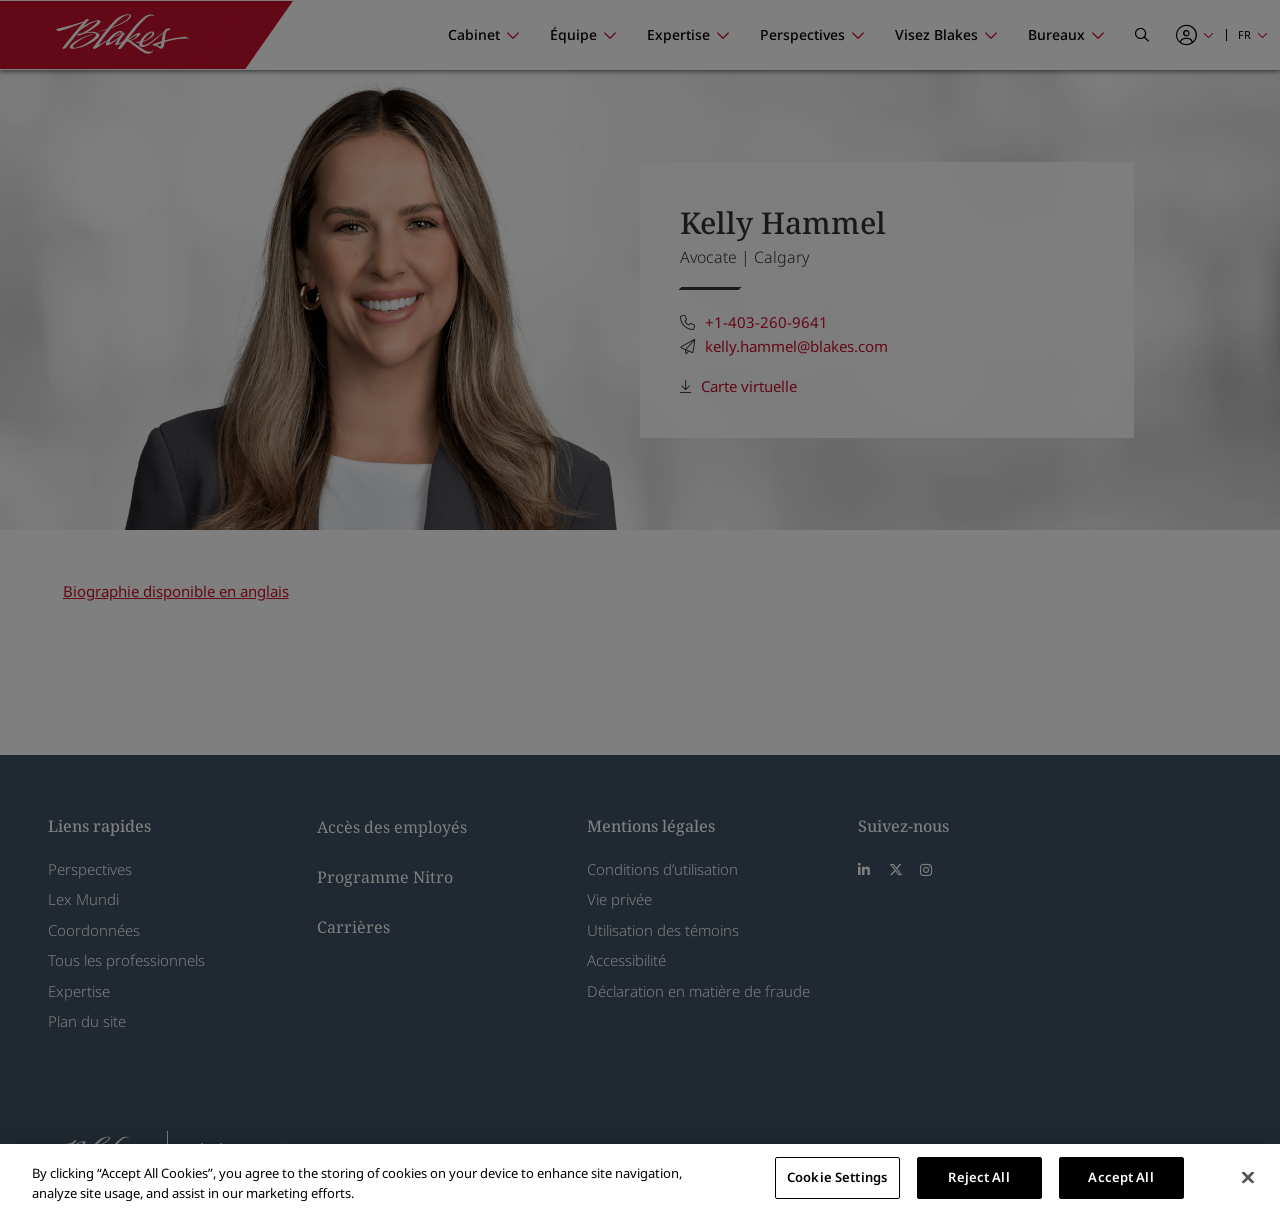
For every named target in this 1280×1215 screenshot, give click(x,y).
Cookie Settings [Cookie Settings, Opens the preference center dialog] (837, 1177)
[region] (640, 1179)
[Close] (1248, 1177)
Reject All (978, 1177)
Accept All (1120, 1177)
